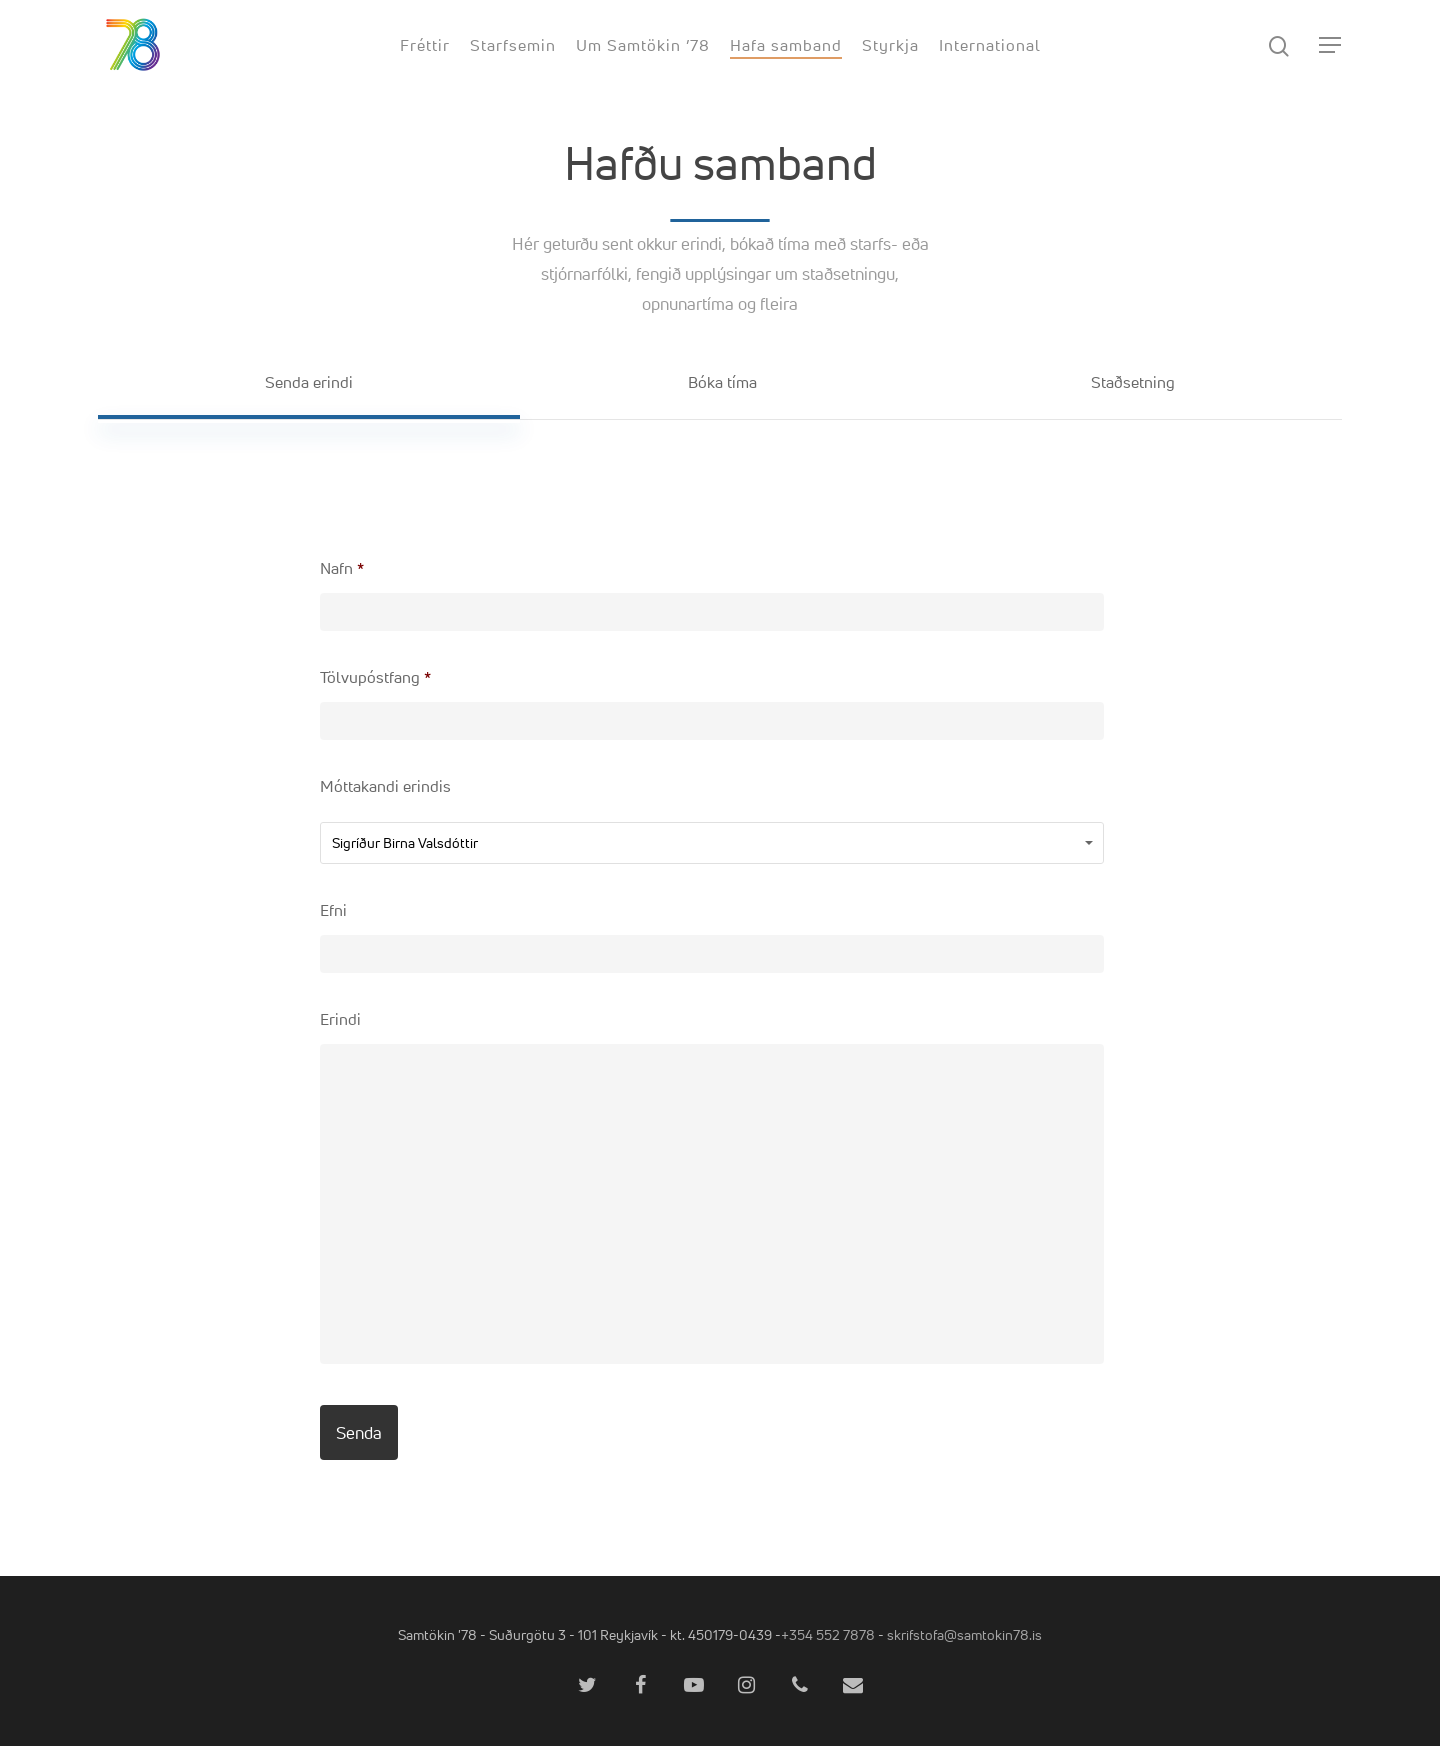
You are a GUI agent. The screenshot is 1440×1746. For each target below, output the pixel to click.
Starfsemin (513, 45)
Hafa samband (786, 45)
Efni (333, 910)
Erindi (340, 1019)
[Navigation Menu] (1331, 45)
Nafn (342, 568)
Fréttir (425, 45)
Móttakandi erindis (385, 786)
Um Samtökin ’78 (643, 45)
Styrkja (890, 45)
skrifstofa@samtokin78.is (964, 1634)
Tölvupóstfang (375, 677)
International (990, 45)
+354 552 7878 (828, 1634)
